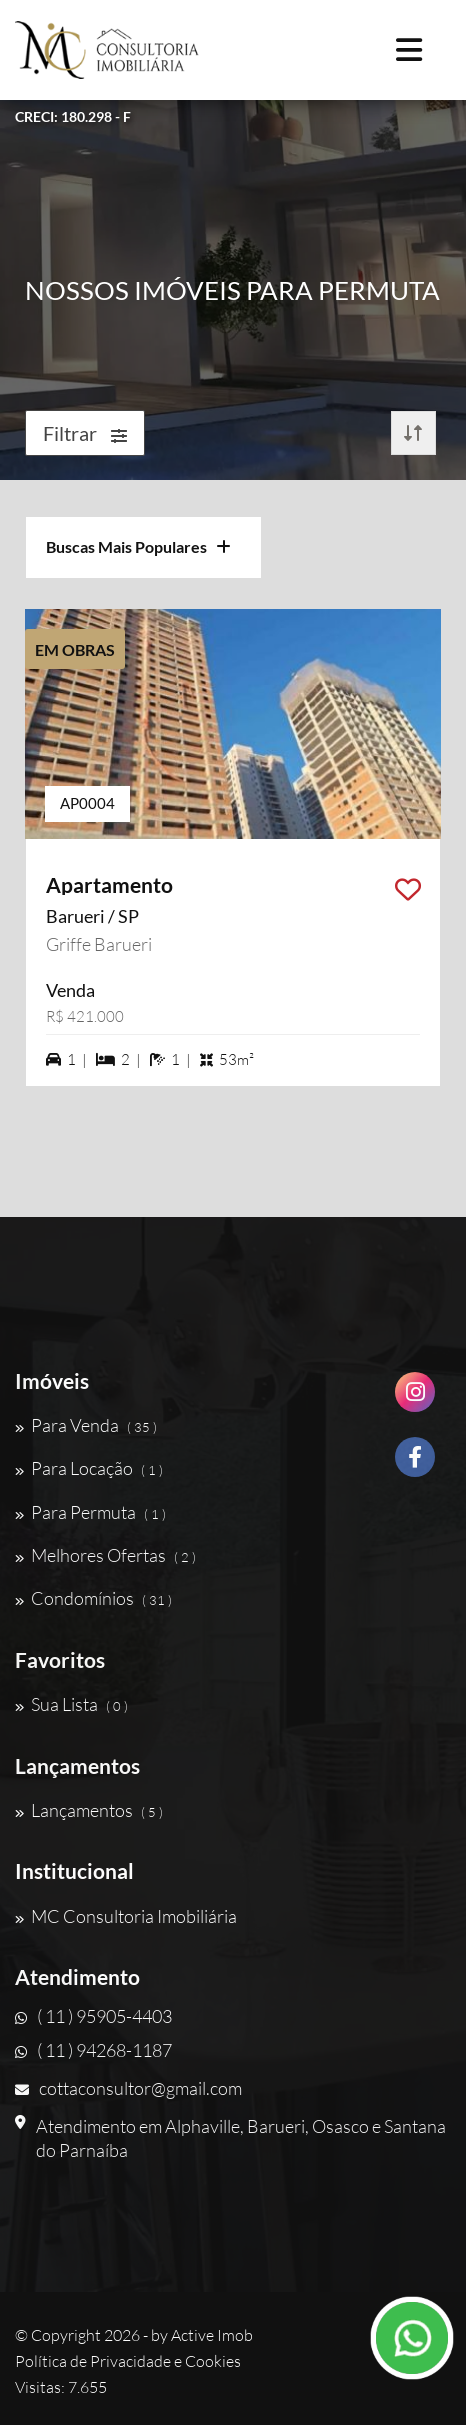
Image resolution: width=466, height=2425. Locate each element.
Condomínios (93, 1598)
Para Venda (86, 1425)
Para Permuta (90, 1512)
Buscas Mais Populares (138, 546)
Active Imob (212, 2335)
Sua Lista (71, 1704)
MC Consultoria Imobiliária (126, 1916)
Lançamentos (89, 1810)
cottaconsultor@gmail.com (128, 2088)
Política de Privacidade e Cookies (128, 2361)
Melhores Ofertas (105, 1555)
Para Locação (89, 1468)
